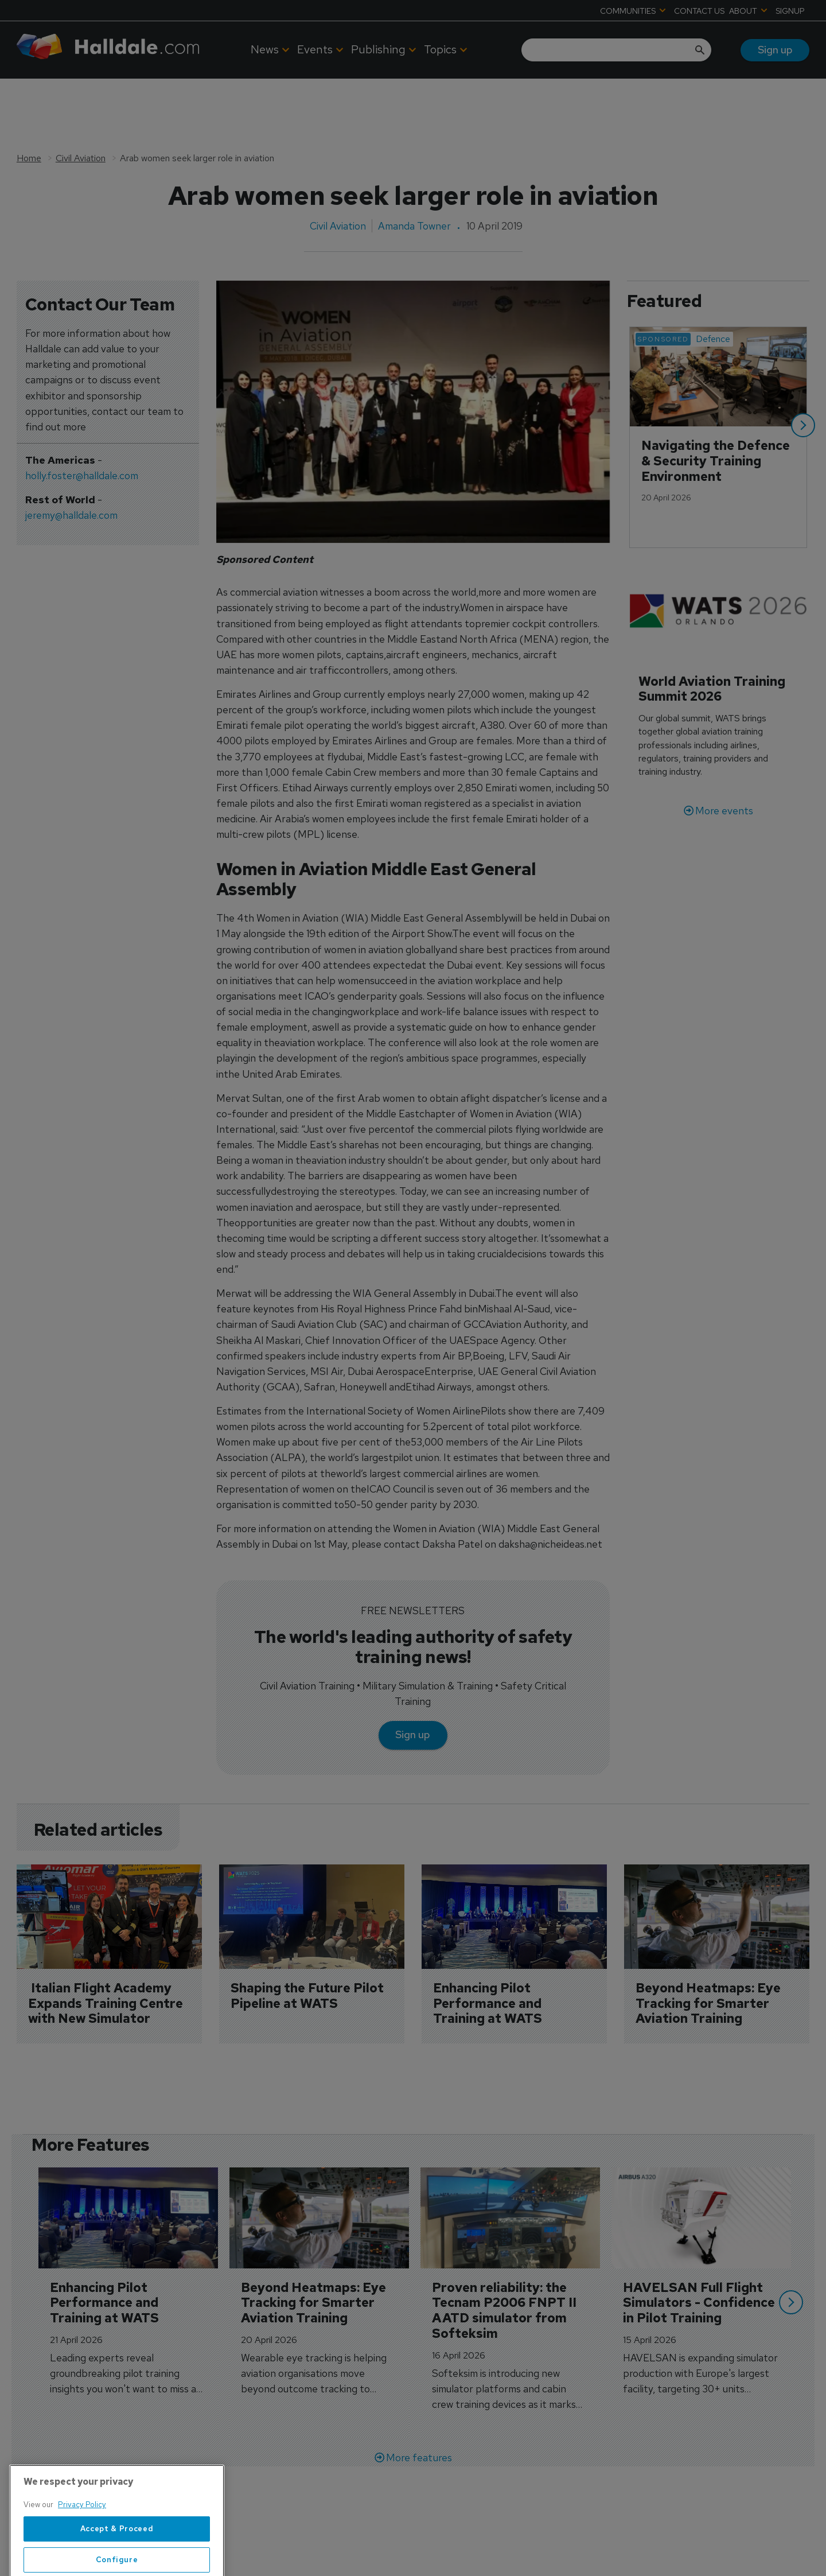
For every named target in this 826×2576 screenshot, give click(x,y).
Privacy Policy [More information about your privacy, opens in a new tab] (82, 2542)
